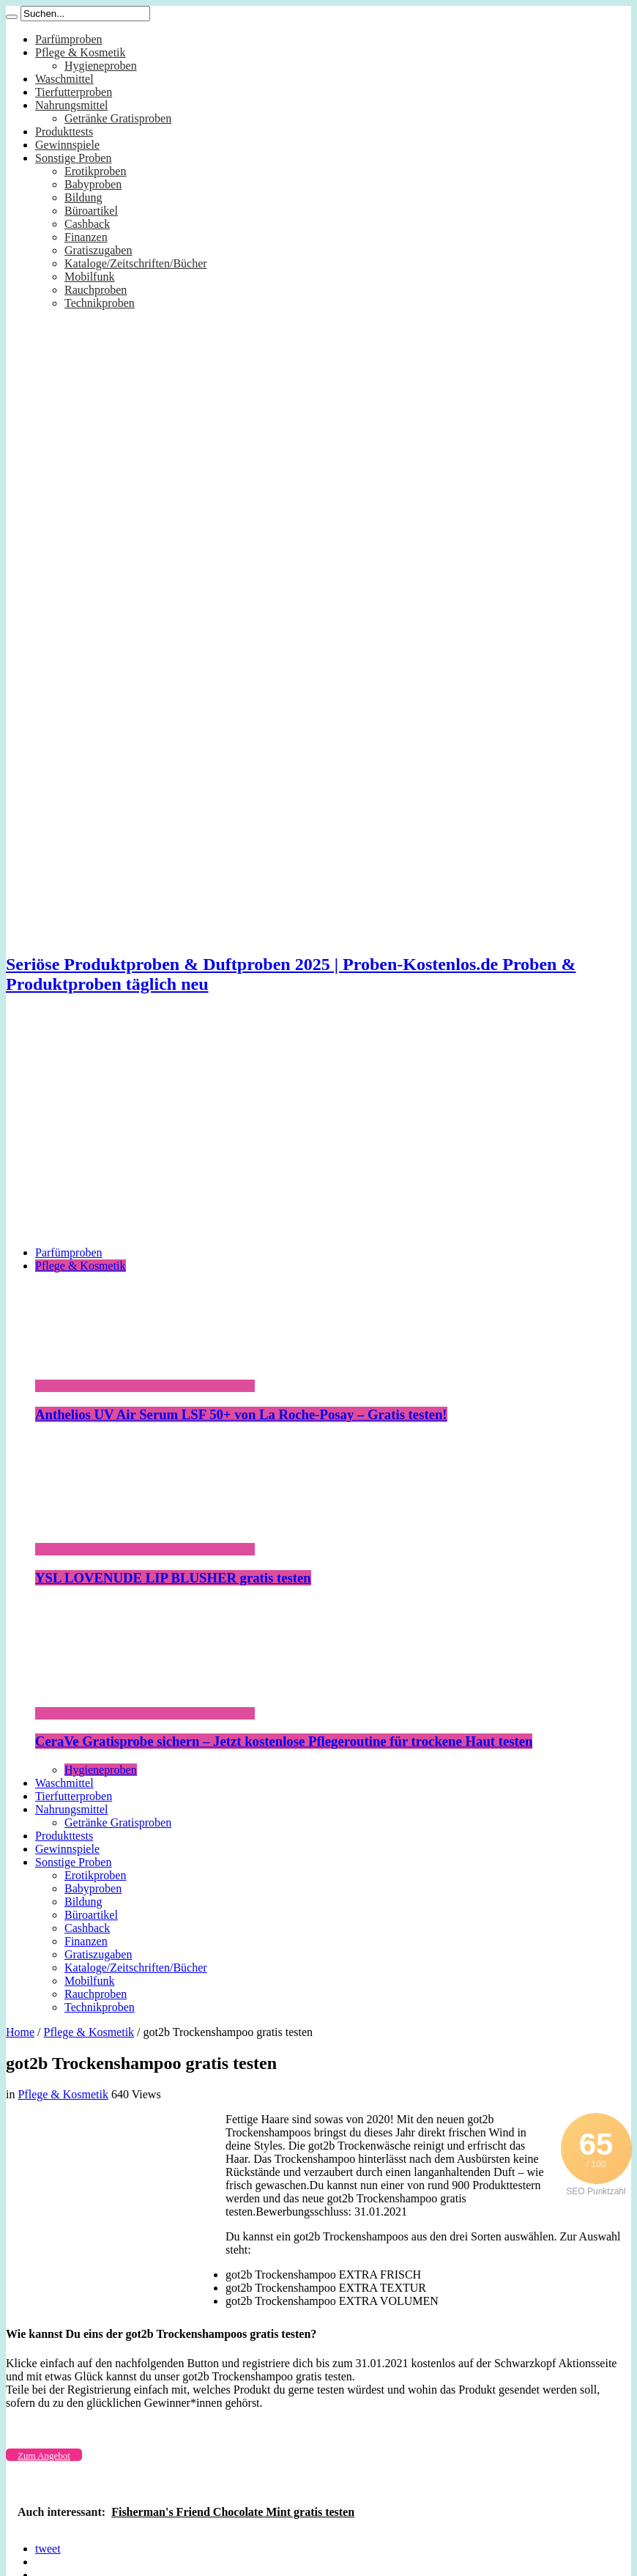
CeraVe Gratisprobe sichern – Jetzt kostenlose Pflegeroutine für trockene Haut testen (283, 1741)
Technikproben (99, 303)
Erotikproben (95, 171)
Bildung (83, 197)
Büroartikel (91, 210)
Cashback (87, 224)
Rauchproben (95, 290)
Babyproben (93, 184)
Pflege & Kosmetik (80, 52)
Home (20, 2032)
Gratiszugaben (98, 250)
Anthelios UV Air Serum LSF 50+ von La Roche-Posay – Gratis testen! (241, 1414)
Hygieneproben (100, 65)
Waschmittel (64, 79)
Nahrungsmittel (71, 105)
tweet (48, 2548)
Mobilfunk (89, 276)
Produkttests (64, 131)
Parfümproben (69, 39)
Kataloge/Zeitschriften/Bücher (135, 263)
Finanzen (86, 237)
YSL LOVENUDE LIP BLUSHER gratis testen (173, 1577)
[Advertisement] (318, 1132)
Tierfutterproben (73, 92)
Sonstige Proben (73, 158)
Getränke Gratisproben (117, 118)
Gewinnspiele (67, 144)
